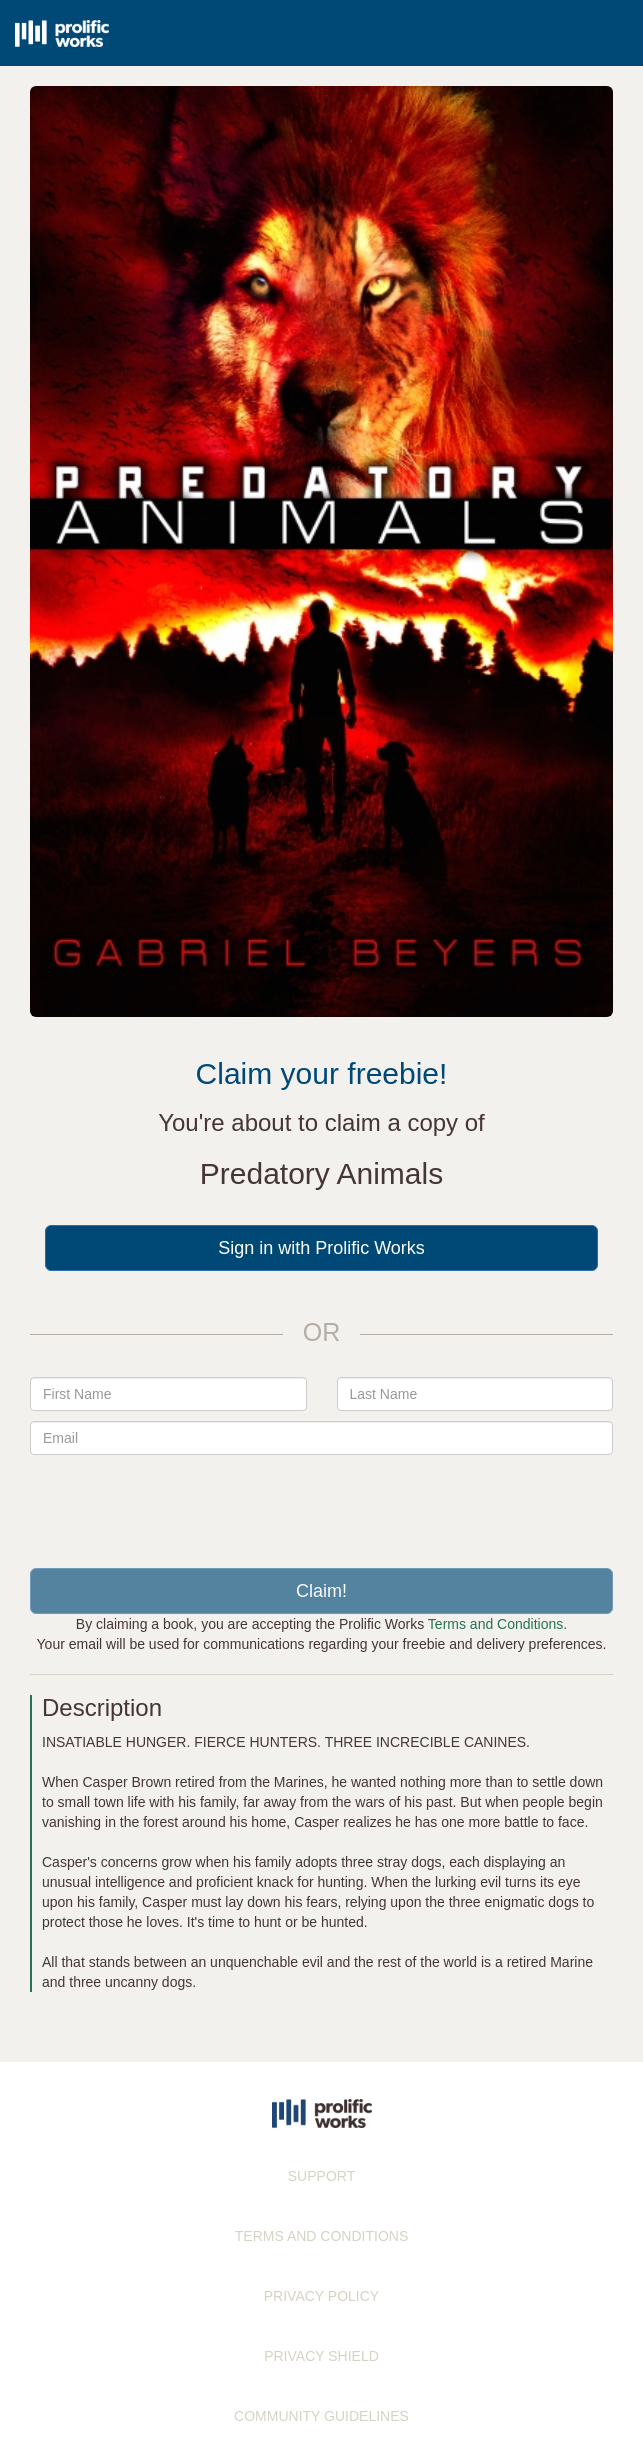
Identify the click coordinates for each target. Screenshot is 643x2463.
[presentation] (322, 1504)
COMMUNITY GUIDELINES (321, 2416)
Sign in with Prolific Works (321, 1248)
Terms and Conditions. (497, 1624)
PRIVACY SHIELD (321, 2356)
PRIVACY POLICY (321, 2296)
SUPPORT (321, 2176)
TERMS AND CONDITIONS (321, 2236)
